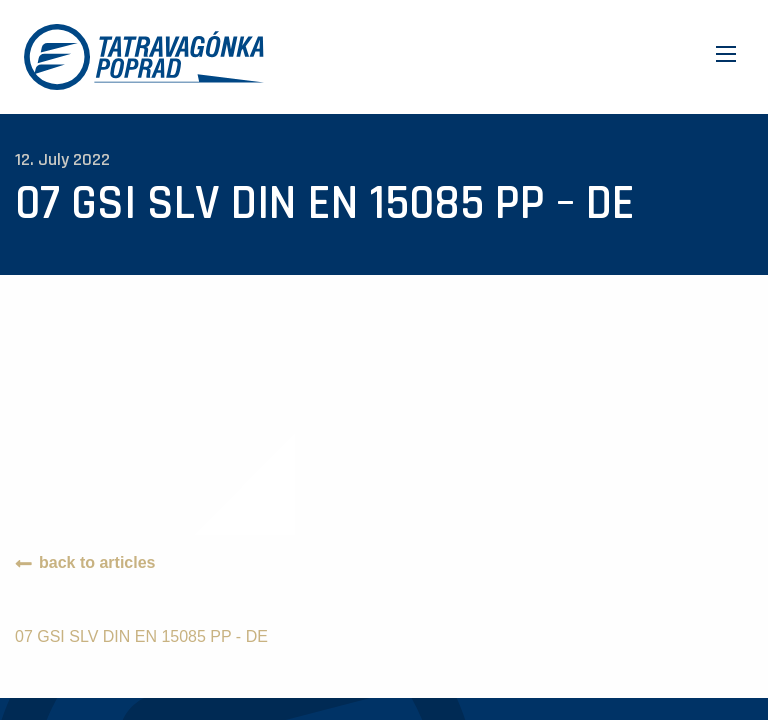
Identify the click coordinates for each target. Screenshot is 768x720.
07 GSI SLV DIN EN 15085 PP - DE (141, 636)
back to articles (97, 562)
